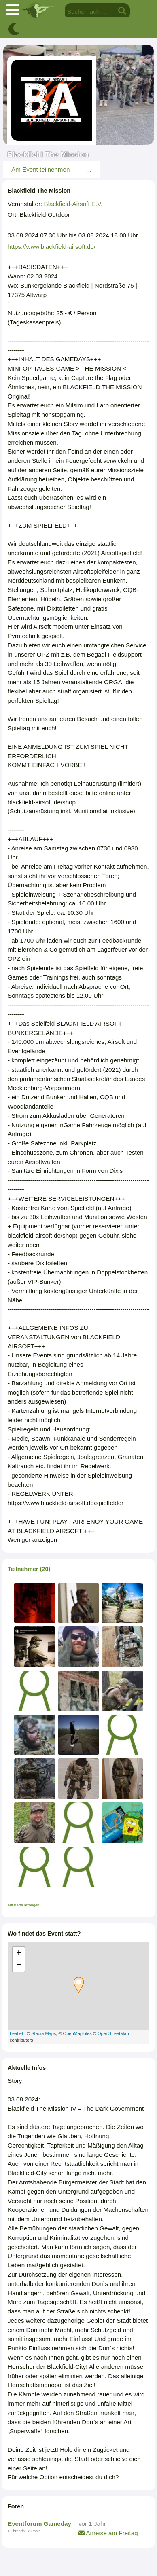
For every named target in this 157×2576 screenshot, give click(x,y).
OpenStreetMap (113, 2033)
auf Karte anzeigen (23, 1905)
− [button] (18, 1965)
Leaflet (16, 2033)
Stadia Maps (43, 2033)
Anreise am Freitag (108, 2532)
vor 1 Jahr (92, 2523)
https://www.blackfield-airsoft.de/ (51, 246)
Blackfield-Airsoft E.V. (73, 203)
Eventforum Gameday (39, 2523)
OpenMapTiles (77, 2033)
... (88, 169)
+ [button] (18, 1953)
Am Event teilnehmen (40, 169)
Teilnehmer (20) (29, 1569)
